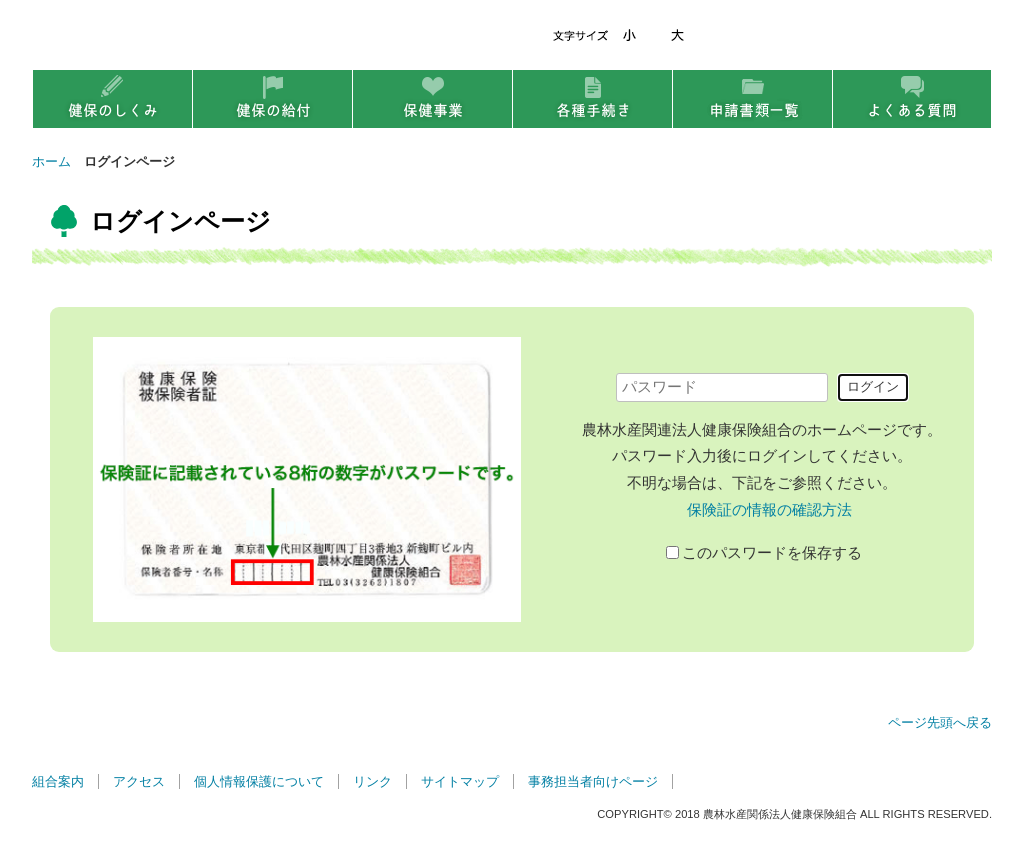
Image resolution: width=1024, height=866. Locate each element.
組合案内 (58, 781)
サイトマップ (460, 781)
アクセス (139, 781)
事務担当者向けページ (593, 781)
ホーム (51, 161)
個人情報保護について (259, 781)
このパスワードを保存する (772, 552)
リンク (372, 781)
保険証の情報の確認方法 (769, 510)
